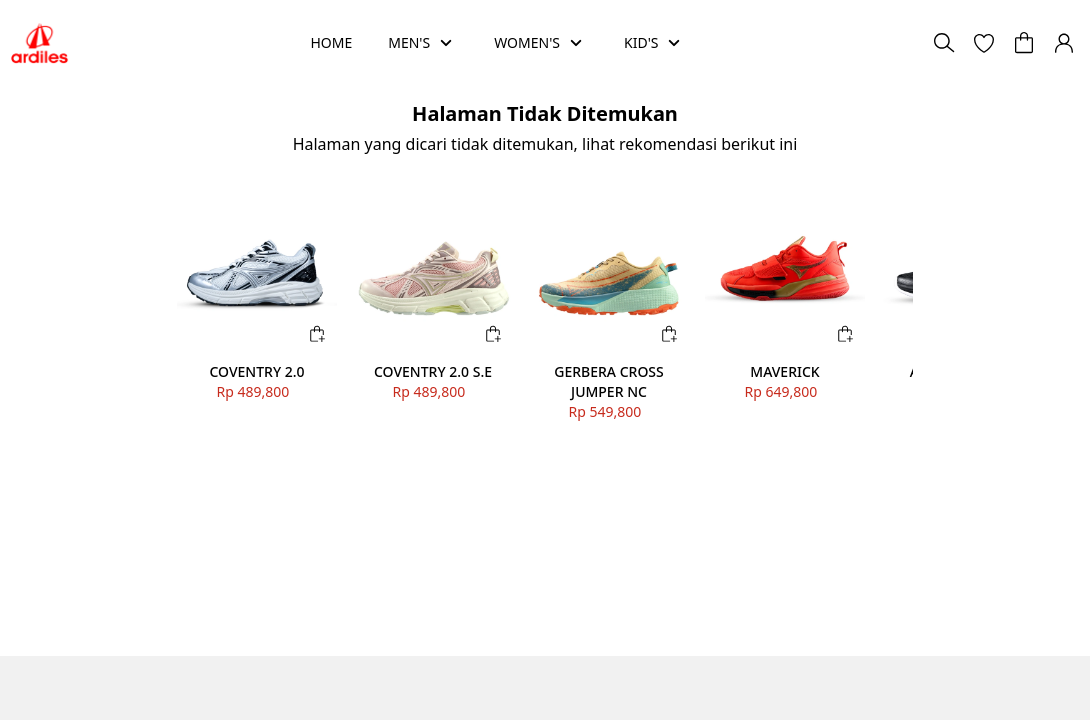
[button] (984, 43)
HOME (331, 42)
